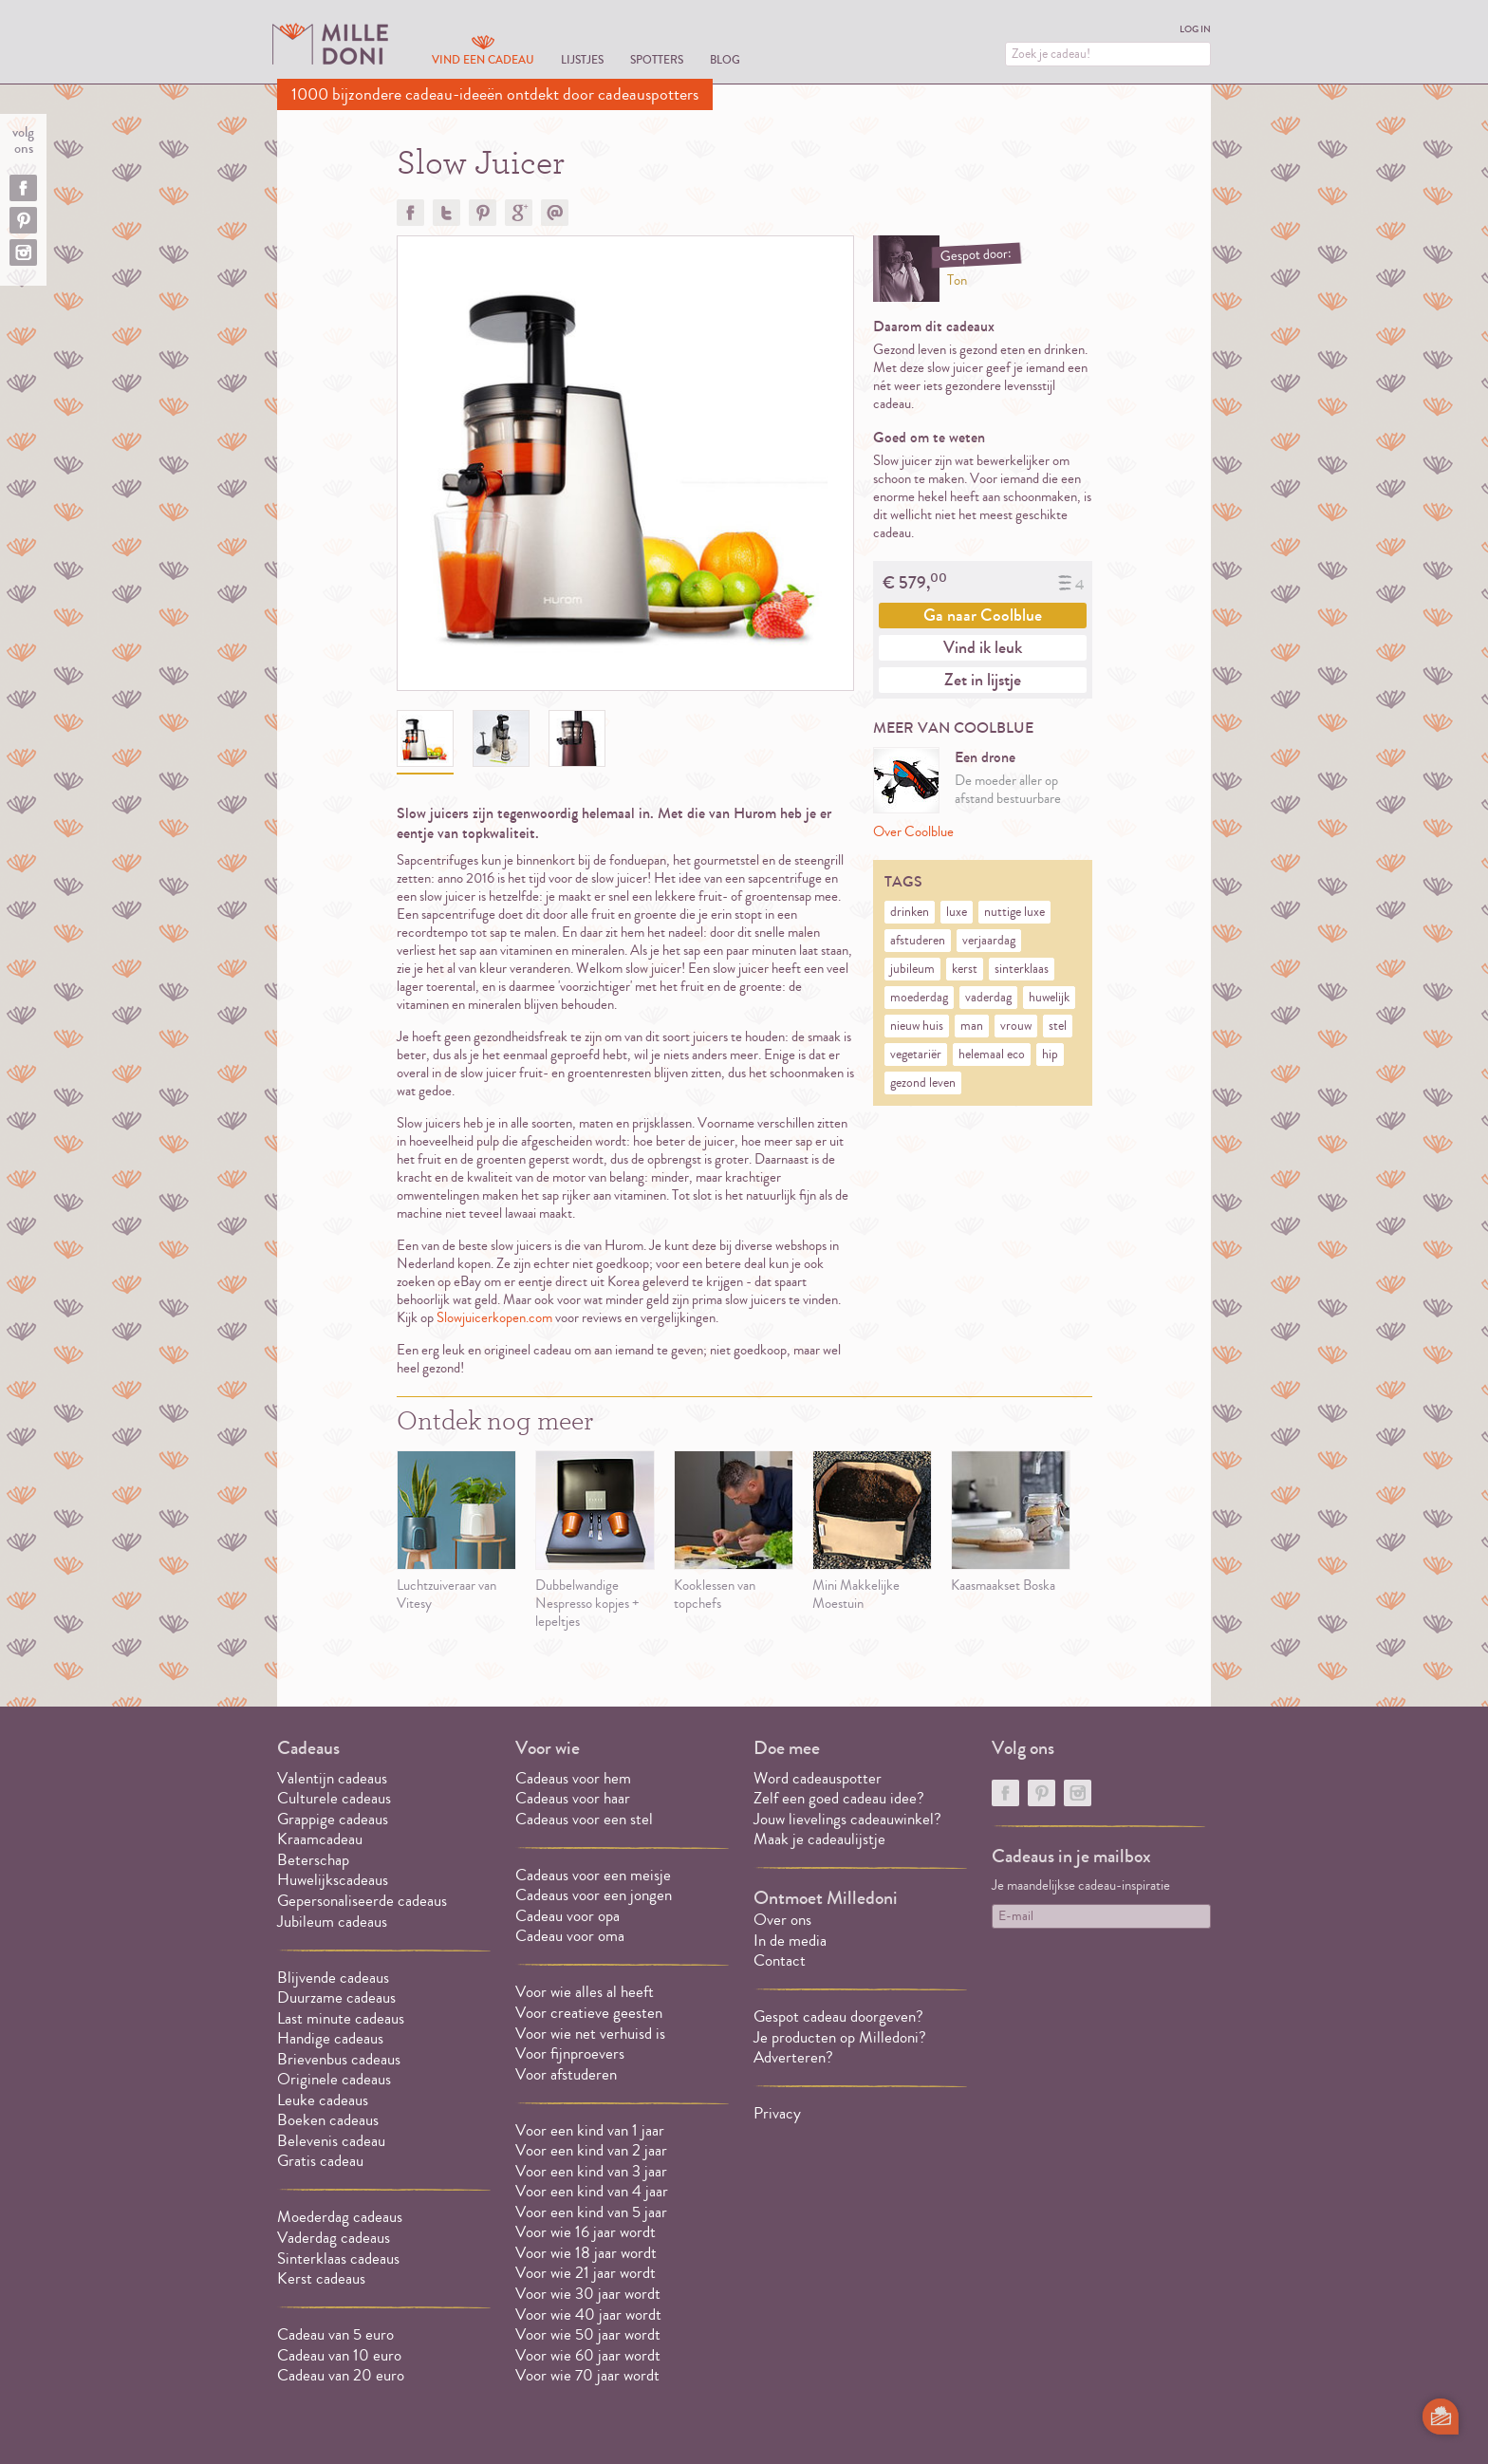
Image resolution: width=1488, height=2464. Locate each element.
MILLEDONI (330, 44)
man (971, 1026)
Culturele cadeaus (334, 1798)
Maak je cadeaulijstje (819, 1839)
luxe (956, 912)
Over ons (782, 1920)
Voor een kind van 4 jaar (591, 2191)
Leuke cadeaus (322, 2100)
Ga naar (982, 615)
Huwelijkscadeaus (332, 1880)
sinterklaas (1022, 969)
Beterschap (313, 1860)
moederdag (919, 997)
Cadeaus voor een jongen (595, 1895)
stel (1058, 1026)
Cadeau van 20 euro (340, 2375)
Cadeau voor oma (569, 1936)
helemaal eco (991, 1054)
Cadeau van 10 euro (339, 2355)
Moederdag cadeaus (339, 2217)
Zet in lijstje (982, 679)
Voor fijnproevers (569, 2053)
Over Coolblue (913, 832)
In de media (790, 1940)
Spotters (656, 59)
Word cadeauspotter (817, 1778)
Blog (725, 59)
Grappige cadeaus (332, 1819)
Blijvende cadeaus (333, 1977)
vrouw (1016, 1026)
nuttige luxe (1014, 912)
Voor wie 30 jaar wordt (587, 2293)
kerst (964, 969)
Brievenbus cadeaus (338, 2059)
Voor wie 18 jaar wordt (586, 2253)
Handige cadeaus (330, 2038)
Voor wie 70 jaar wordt (587, 2375)
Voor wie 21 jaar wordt (585, 2273)
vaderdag (988, 997)
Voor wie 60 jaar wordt (587, 2355)
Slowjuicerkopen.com (494, 1318)
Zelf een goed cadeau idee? (838, 1798)
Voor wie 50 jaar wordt (587, 2334)
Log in (1195, 29)
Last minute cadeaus (340, 2018)
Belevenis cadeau (331, 2141)
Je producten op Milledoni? (839, 2037)
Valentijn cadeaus (332, 1778)
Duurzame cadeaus (336, 1997)
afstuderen (917, 940)
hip (1050, 1054)
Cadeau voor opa (567, 1916)
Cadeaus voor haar (572, 1798)
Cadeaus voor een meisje (593, 1875)
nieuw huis (916, 1026)
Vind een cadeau (483, 59)
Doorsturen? (554, 212)
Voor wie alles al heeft (584, 1992)
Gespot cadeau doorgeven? (838, 2016)
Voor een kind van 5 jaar (591, 2212)
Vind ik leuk (982, 647)
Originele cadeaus (334, 2079)
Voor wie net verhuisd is (590, 2033)
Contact (779, 1960)
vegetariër (915, 1054)
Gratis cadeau (320, 2161)
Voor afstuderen (566, 2074)
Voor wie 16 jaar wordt (585, 2232)
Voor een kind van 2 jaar (591, 2150)
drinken (909, 912)
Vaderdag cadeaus (333, 2237)
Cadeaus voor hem (573, 1778)
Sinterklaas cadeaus (338, 2258)
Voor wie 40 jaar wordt (588, 2314)
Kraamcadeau (320, 1839)
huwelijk (1049, 997)
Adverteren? (793, 2057)
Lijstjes (582, 59)
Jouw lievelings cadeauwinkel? (847, 1819)
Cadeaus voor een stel (584, 1819)
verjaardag (988, 940)
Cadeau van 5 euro (335, 2334)
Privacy (777, 2113)
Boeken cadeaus (328, 2120)
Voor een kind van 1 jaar (589, 2130)
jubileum (912, 969)
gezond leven (923, 1082)
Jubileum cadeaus (332, 1921)
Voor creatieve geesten (588, 2013)
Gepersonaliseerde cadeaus (362, 1901)
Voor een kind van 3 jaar (591, 2171)
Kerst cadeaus (321, 2278)
